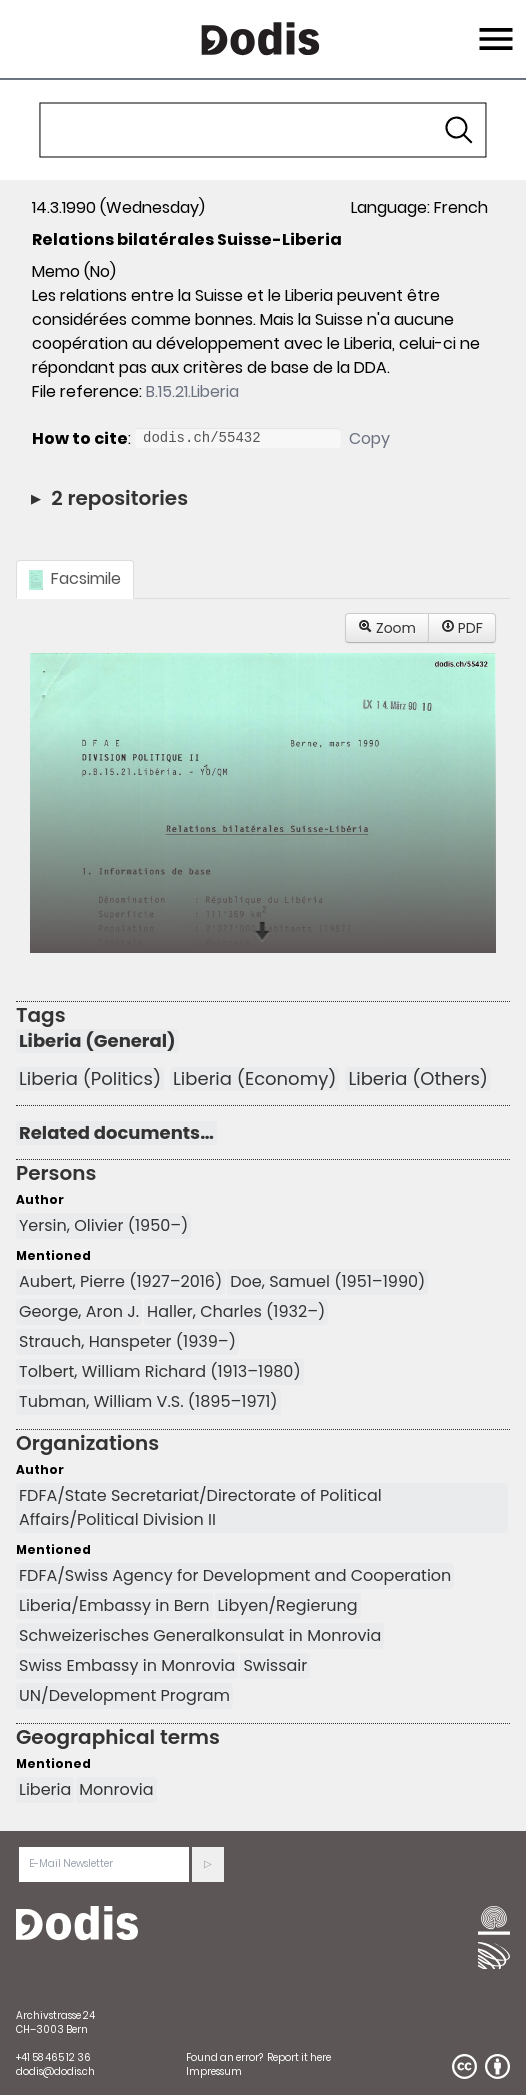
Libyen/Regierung (288, 1605)
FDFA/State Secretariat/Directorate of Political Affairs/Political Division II (200, 1507)
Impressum (214, 2071)
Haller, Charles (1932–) (236, 1311)
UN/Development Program (124, 1695)
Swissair (275, 1665)
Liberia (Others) (417, 1079)
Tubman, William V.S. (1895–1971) (148, 1401)
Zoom (387, 628)
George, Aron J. (79, 1311)
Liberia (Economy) (254, 1079)
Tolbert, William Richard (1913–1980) (160, 1371)
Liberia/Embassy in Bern (114, 1605)
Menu (493, 27)
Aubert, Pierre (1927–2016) (120, 1281)
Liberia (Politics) (90, 1079)
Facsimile (75, 578)
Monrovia (116, 1789)
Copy (369, 438)
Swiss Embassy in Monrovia (127, 1665)
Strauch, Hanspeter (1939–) (127, 1341)
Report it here (299, 2057)
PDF (462, 628)
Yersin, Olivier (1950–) (103, 1225)
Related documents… (116, 1133)
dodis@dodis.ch (55, 2071)
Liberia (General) (97, 1041)
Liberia (45, 1789)
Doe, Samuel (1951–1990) (327, 1281)
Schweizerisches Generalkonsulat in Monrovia (200, 1635)
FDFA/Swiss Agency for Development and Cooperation (235, 1575)
